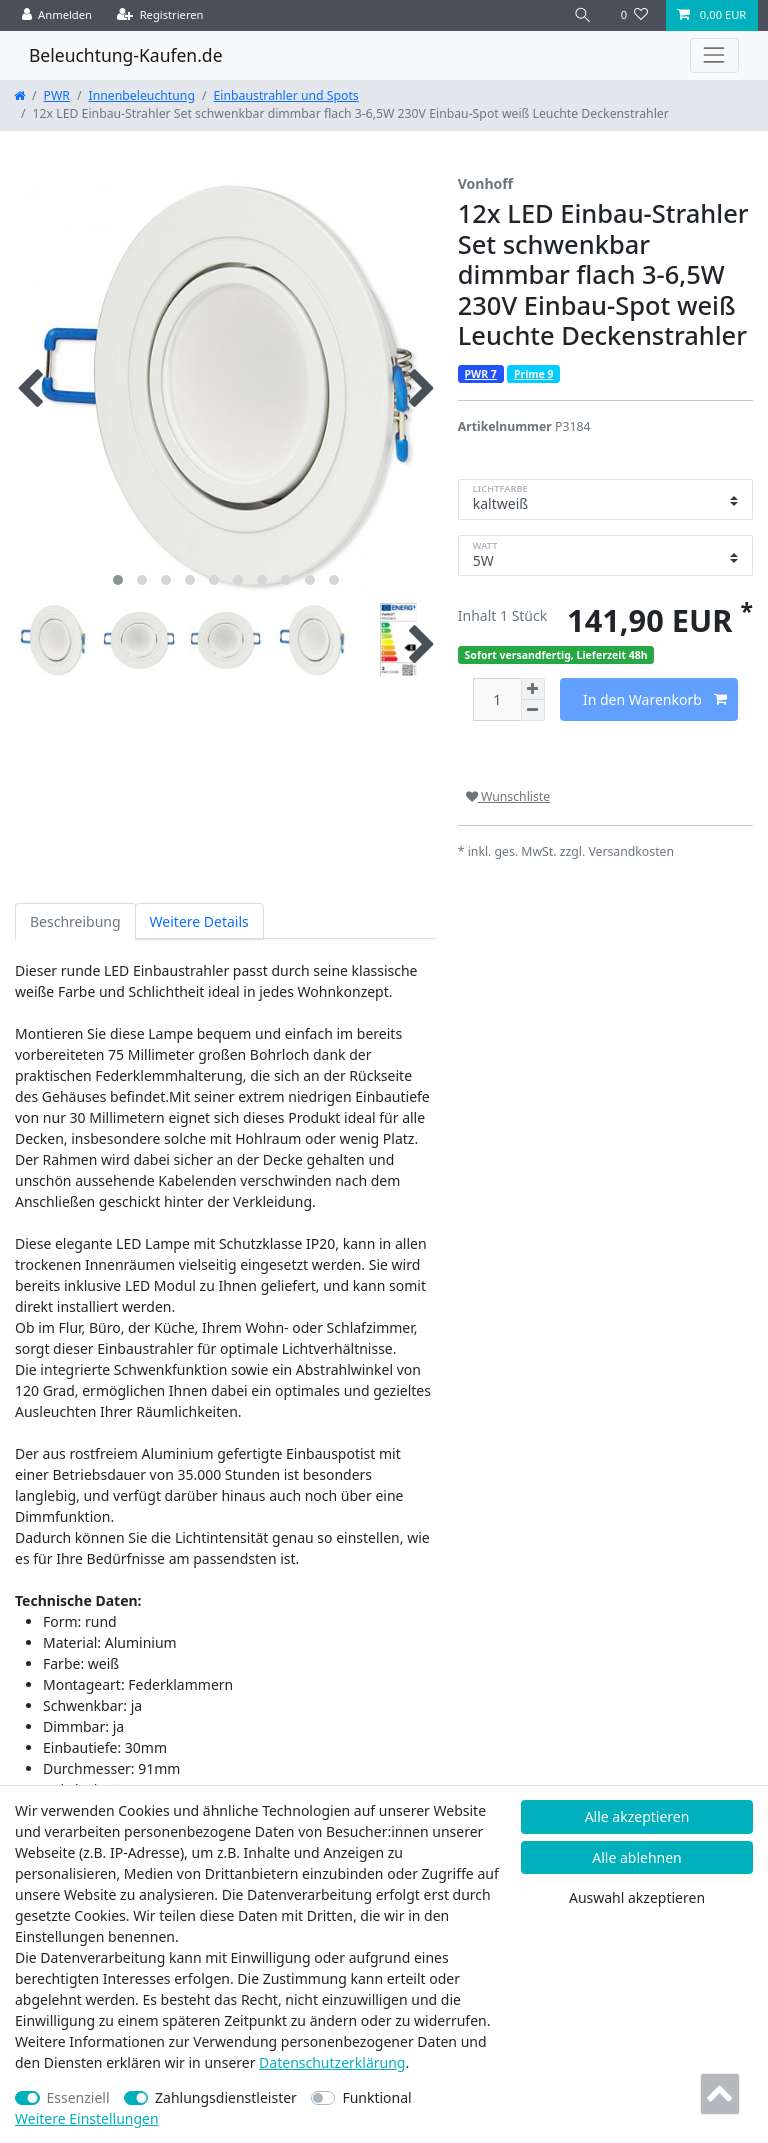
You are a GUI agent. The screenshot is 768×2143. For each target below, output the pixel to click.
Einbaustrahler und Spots (286, 95)
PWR (57, 95)
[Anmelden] (57, 15)
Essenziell (78, 2097)
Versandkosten (631, 851)
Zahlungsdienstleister (226, 2097)
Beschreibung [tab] (75, 921)
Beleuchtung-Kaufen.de (126, 55)
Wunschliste (508, 796)
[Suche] (583, 15)
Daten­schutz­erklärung (332, 2062)
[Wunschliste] (634, 15)
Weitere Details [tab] (199, 921)
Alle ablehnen (637, 1857)
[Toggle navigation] (714, 55)
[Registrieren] (160, 15)
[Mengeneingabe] (497, 699)
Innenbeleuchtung (142, 95)
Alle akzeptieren (637, 1816)
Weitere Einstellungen (87, 2118)
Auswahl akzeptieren (637, 1897)
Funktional (376, 2097)
